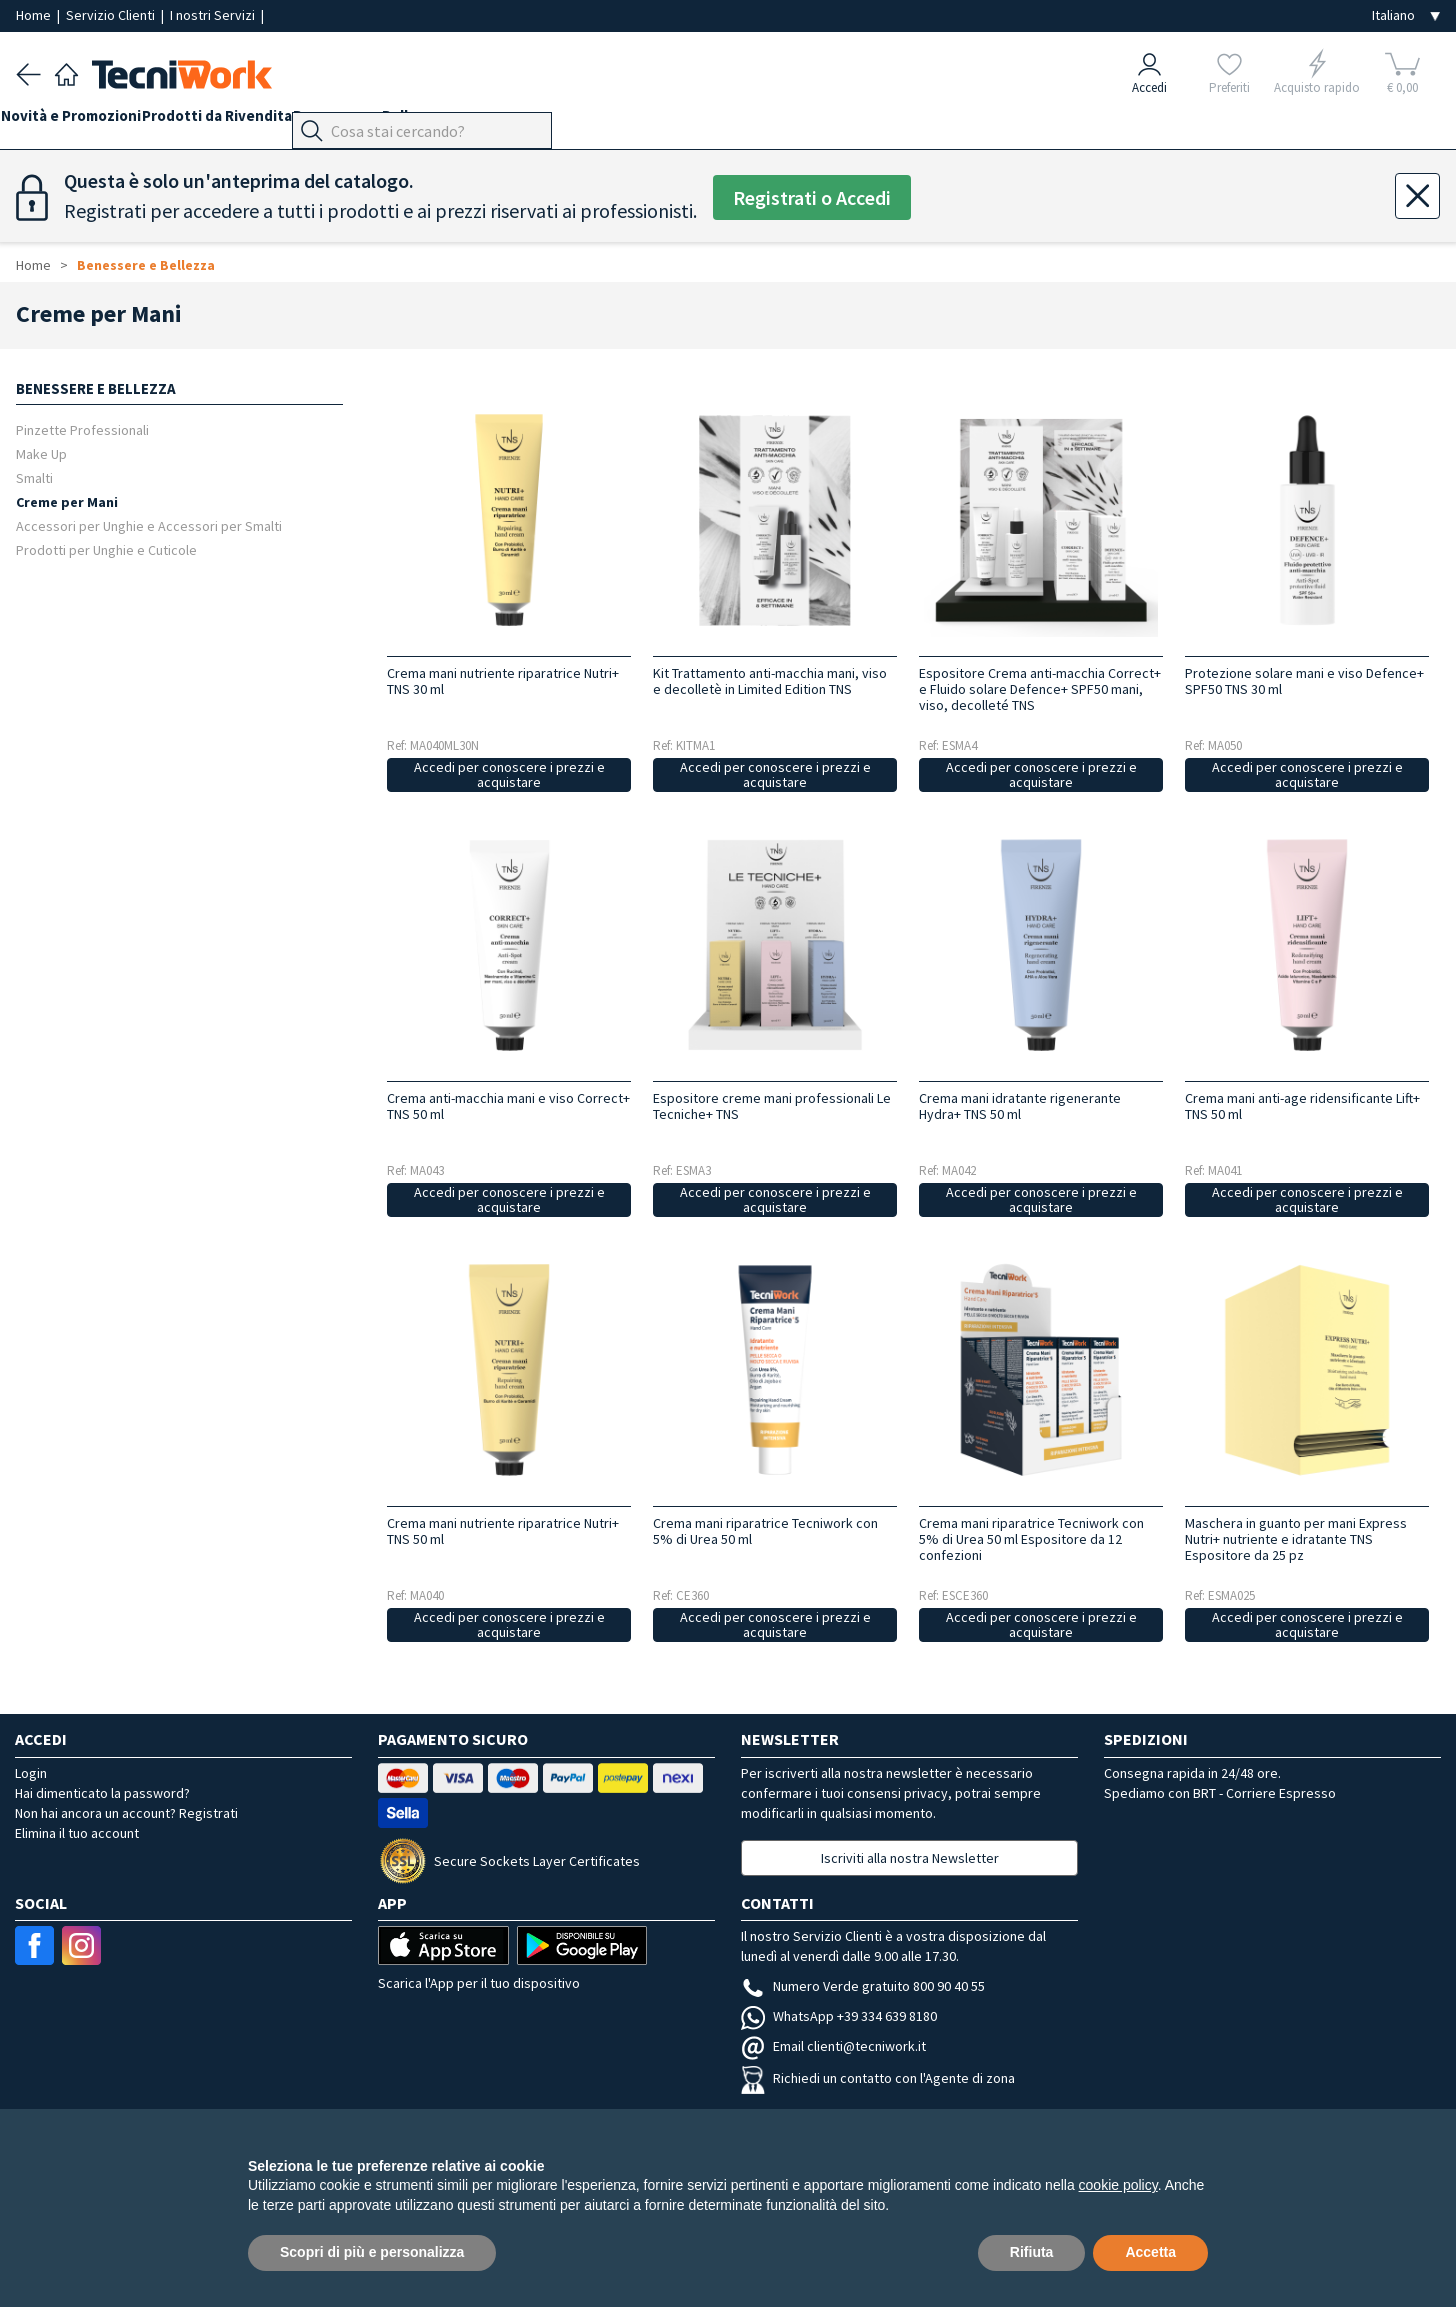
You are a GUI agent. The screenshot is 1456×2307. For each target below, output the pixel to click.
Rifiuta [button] (1032, 2252)
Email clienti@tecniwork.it (833, 2046)
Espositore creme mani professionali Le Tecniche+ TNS (772, 1106)
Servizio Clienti (112, 15)
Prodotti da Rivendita (247, 121)
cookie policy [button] (1118, 2185)
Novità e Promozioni (86, 121)
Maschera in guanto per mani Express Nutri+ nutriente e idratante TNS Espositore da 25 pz (1296, 1539)
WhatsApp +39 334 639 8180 (839, 2016)
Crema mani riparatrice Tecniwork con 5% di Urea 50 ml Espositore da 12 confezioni (1031, 1539)
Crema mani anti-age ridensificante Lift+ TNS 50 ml (1302, 1106)
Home (35, 15)
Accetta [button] (1150, 2252)
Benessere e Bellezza (412, 121)
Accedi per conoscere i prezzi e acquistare (509, 774)
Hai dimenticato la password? (102, 1793)
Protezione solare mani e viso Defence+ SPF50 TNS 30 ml (1304, 681)
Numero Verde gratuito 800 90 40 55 (863, 1986)
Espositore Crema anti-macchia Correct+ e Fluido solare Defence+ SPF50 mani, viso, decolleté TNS (1040, 689)
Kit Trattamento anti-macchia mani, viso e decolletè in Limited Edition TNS (770, 681)
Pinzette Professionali (82, 429)
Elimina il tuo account (77, 1833)
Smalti (34, 477)
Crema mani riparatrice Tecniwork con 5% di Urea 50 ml (765, 1531)
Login (31, 1773)
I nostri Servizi (214, 15)
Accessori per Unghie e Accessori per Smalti (149, 525)
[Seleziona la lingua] (1406, 15)
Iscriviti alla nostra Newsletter (910, 1858)
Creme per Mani (67, 501)
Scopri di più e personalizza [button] (372, 2252)
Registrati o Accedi (812, 197)
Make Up (41, 453)
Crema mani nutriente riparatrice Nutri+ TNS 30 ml (503, 681)
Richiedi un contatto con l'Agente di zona (878, 2078)
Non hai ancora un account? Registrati (126, 1813)
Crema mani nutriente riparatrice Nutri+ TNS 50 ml (503, 1531)
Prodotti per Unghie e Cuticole (106, 549)
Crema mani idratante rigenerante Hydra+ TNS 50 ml (1020, 1106)
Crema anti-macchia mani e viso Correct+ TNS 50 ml (508, 1106)
